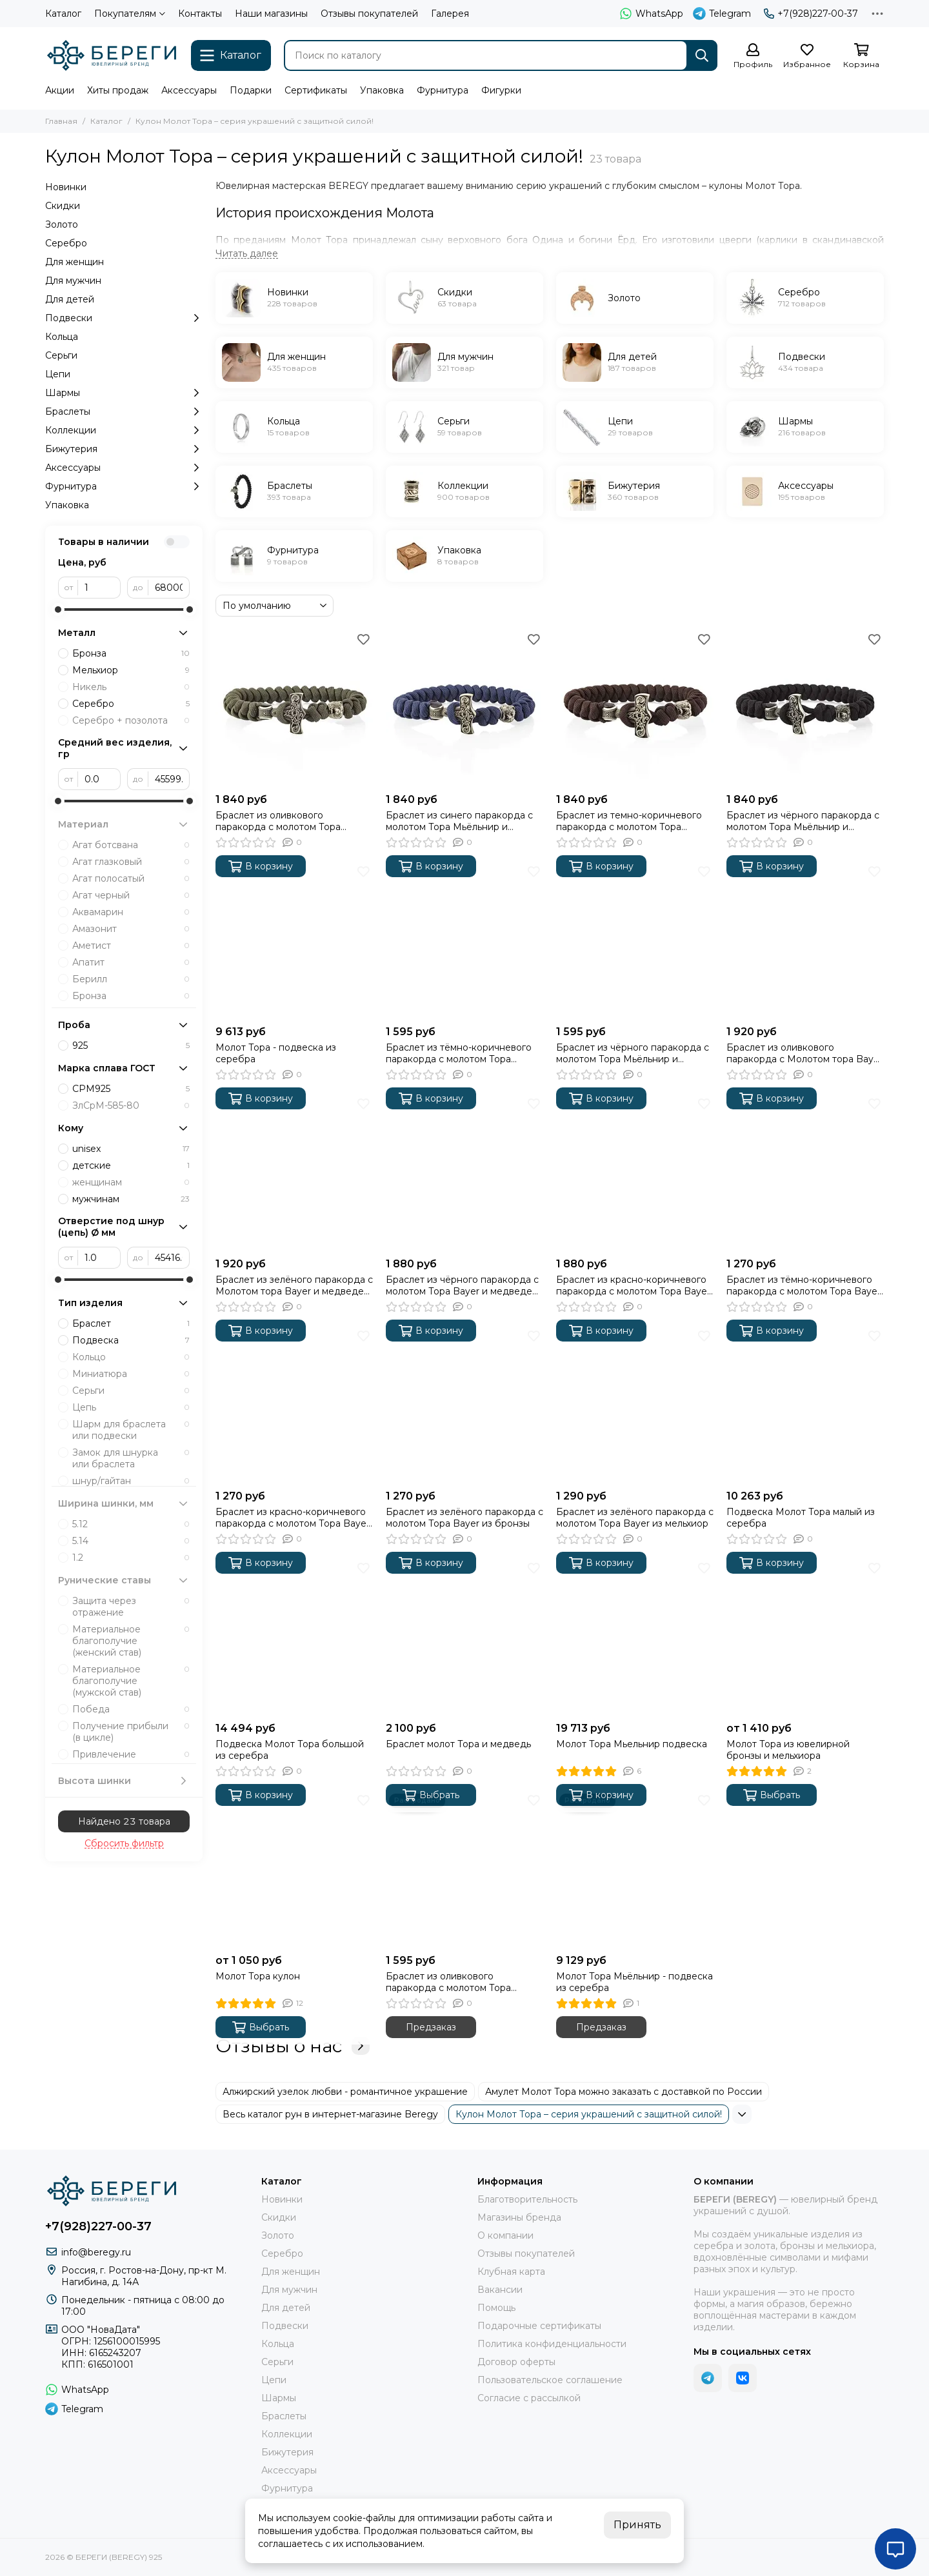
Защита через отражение (131, 1606)
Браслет (131, 1323)
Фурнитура (442, 90)
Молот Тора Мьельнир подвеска (631, 1744)
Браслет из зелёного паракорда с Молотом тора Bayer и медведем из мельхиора (294, 1285)
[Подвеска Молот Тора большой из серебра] (294, 1637)
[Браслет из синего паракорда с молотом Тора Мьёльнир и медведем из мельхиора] (464, 708)
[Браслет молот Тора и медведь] (464, 1637)
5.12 (131, 1524)
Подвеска (131, 1340)
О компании (505, 2235)
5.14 (131, 1541)
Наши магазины (271, 13)
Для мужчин (73, 280)
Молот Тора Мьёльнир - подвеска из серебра (634, 1982)
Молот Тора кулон (257, 1976)
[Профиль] (752, 56)
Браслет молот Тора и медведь (458, 1744)
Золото (61, 224)
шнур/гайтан (131, 1481)
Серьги (61, 355)
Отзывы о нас (292, 2046)
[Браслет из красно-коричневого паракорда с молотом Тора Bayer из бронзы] (294, 1404)
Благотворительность (527, 2199)
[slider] (58, 609)
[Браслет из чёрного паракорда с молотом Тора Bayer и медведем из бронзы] (464, 1172)
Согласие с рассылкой (529, 2398)
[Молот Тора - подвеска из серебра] (294, 940)
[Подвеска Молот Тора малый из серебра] (805, 1404)
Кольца (61, 336)
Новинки (65, 187)
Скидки (62, 206)
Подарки (251, 90)
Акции (59, 90)
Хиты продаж (117, 90)
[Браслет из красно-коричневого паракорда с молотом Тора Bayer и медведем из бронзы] (635, 1172)
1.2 (131, 1557)
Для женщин (74, 262)
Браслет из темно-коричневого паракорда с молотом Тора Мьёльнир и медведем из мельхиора (629, 821)
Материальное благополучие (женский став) (131, 1640)
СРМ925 (131, 1089)
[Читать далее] (246, 254)
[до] (169, 588)
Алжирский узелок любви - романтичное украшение (345, 2091)
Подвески (124, 318)
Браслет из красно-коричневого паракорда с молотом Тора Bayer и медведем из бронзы (633, 1285)
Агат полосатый (131, 878)
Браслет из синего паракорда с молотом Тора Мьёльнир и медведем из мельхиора (459, 821)
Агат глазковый (131, 861)
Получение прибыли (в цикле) (131, 1731)
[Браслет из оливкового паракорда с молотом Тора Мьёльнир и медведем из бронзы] (464, 1869)
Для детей (69, 299)
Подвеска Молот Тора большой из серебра (289, 1749)
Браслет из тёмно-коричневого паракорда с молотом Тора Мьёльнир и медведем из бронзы (464, 1053)
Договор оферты (516, 2362)
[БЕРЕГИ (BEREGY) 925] (111, 55)
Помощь (496, 2307)
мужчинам (131, 1199)
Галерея (450, 13)
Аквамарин (131, 912)
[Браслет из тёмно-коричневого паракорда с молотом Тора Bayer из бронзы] (805, 1172)
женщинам (131, 1182)
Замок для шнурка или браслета (131, 1458)
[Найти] (701, 55)
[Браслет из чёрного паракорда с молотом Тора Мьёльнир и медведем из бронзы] (635, 940)
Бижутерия (124, 448)
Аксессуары (189, 90)
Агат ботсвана (131, 845)
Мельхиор (131, 670)
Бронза (131, 653)
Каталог (63, 13)
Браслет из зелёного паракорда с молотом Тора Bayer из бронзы (464, 1517)
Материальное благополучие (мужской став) (131, 1680)
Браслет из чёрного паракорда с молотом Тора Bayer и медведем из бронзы (462, 1285)
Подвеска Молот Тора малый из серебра (800, 1517)
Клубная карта (511, 2271)
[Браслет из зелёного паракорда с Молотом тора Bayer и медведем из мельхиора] (294, 1172)
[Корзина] (861, 56)
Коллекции (124, 430)
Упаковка (382, 90)
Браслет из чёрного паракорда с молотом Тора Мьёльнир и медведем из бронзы (632, 1053)
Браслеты (124, 411)
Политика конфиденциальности (551, 2344)
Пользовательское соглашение (550, 2380)
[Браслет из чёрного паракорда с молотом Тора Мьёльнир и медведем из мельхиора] (805, 708)
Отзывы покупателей (369, 13)
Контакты (200, 13)
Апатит (131, 962)
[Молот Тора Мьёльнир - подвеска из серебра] (635, 1869)
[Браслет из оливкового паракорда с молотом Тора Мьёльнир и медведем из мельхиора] (294, 708)
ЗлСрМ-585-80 (131, 1105)
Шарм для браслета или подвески (131, 1430)
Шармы (124, 392)
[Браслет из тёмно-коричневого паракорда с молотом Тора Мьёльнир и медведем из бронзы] (464, 940)
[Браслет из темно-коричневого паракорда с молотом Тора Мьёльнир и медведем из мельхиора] (635, 708)
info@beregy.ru (96, 2252)
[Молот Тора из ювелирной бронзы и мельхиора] (805, 1637)
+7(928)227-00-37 (811, 13)
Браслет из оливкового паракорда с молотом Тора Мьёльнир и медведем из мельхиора (278, 821)
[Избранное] (807, 56)
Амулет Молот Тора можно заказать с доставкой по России (623, 2091)
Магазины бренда (519, 2217)
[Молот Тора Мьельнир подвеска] (635, 1637)
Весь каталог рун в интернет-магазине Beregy (330, 2114)
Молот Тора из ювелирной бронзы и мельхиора (788, 1749)
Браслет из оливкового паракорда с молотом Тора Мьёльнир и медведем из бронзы (464, 1982)
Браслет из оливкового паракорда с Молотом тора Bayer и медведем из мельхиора (804, 1053)
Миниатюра (131, 1374)
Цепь (131, 1407)
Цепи (57, 374)
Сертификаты (316, 90)
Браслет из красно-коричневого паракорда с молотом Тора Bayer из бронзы (292, 1517)
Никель (131, 687)
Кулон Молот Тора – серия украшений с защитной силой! (588, 2114)
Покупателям (129, 13)
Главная (61, 121)
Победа (131, 1709)
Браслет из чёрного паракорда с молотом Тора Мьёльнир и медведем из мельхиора (802, 821)
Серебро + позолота (131, 720)
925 (131, 1045)
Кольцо (131, 1357)
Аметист (131, 945)
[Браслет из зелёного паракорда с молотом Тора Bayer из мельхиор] (635, 1404)
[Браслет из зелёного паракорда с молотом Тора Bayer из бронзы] (464, 1404)
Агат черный (131, 895)
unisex (131, 1148)
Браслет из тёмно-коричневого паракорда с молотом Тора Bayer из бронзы (803, 1285)
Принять (637, 2525)
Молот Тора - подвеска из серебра (275, 1053)
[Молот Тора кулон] (294, 1869)
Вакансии (500, 2289)
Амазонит (131, 929)
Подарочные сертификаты (539, 2326)
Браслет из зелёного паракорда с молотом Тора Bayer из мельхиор (635, 1517)
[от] (99, 588)
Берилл (131, 979)
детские (131, 1165)
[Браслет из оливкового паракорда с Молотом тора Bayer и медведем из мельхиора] (805, 940)
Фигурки (501, 90)
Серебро (66, 243)
